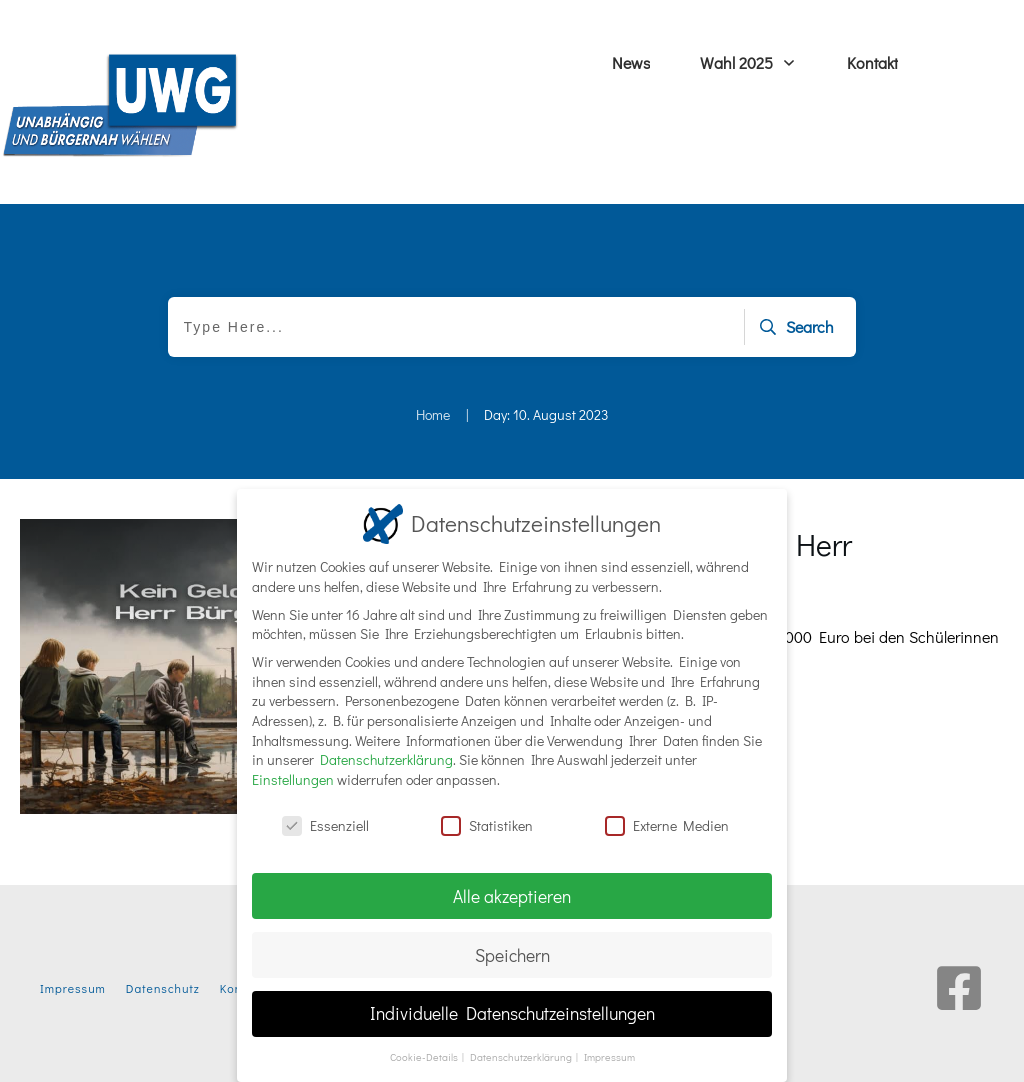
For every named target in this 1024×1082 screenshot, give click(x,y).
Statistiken (487, 823)
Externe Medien (667, 823)
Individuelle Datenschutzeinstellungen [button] (512, 1012)
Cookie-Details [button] (425, 1056)
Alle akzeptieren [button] (512, 894)
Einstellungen (293, 777)
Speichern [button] (512, 953)
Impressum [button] (609, 1056)
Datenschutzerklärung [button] (522, 1056)
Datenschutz (163, 988)
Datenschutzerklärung (386, 758)
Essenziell (325, 823)
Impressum (73, 988)
